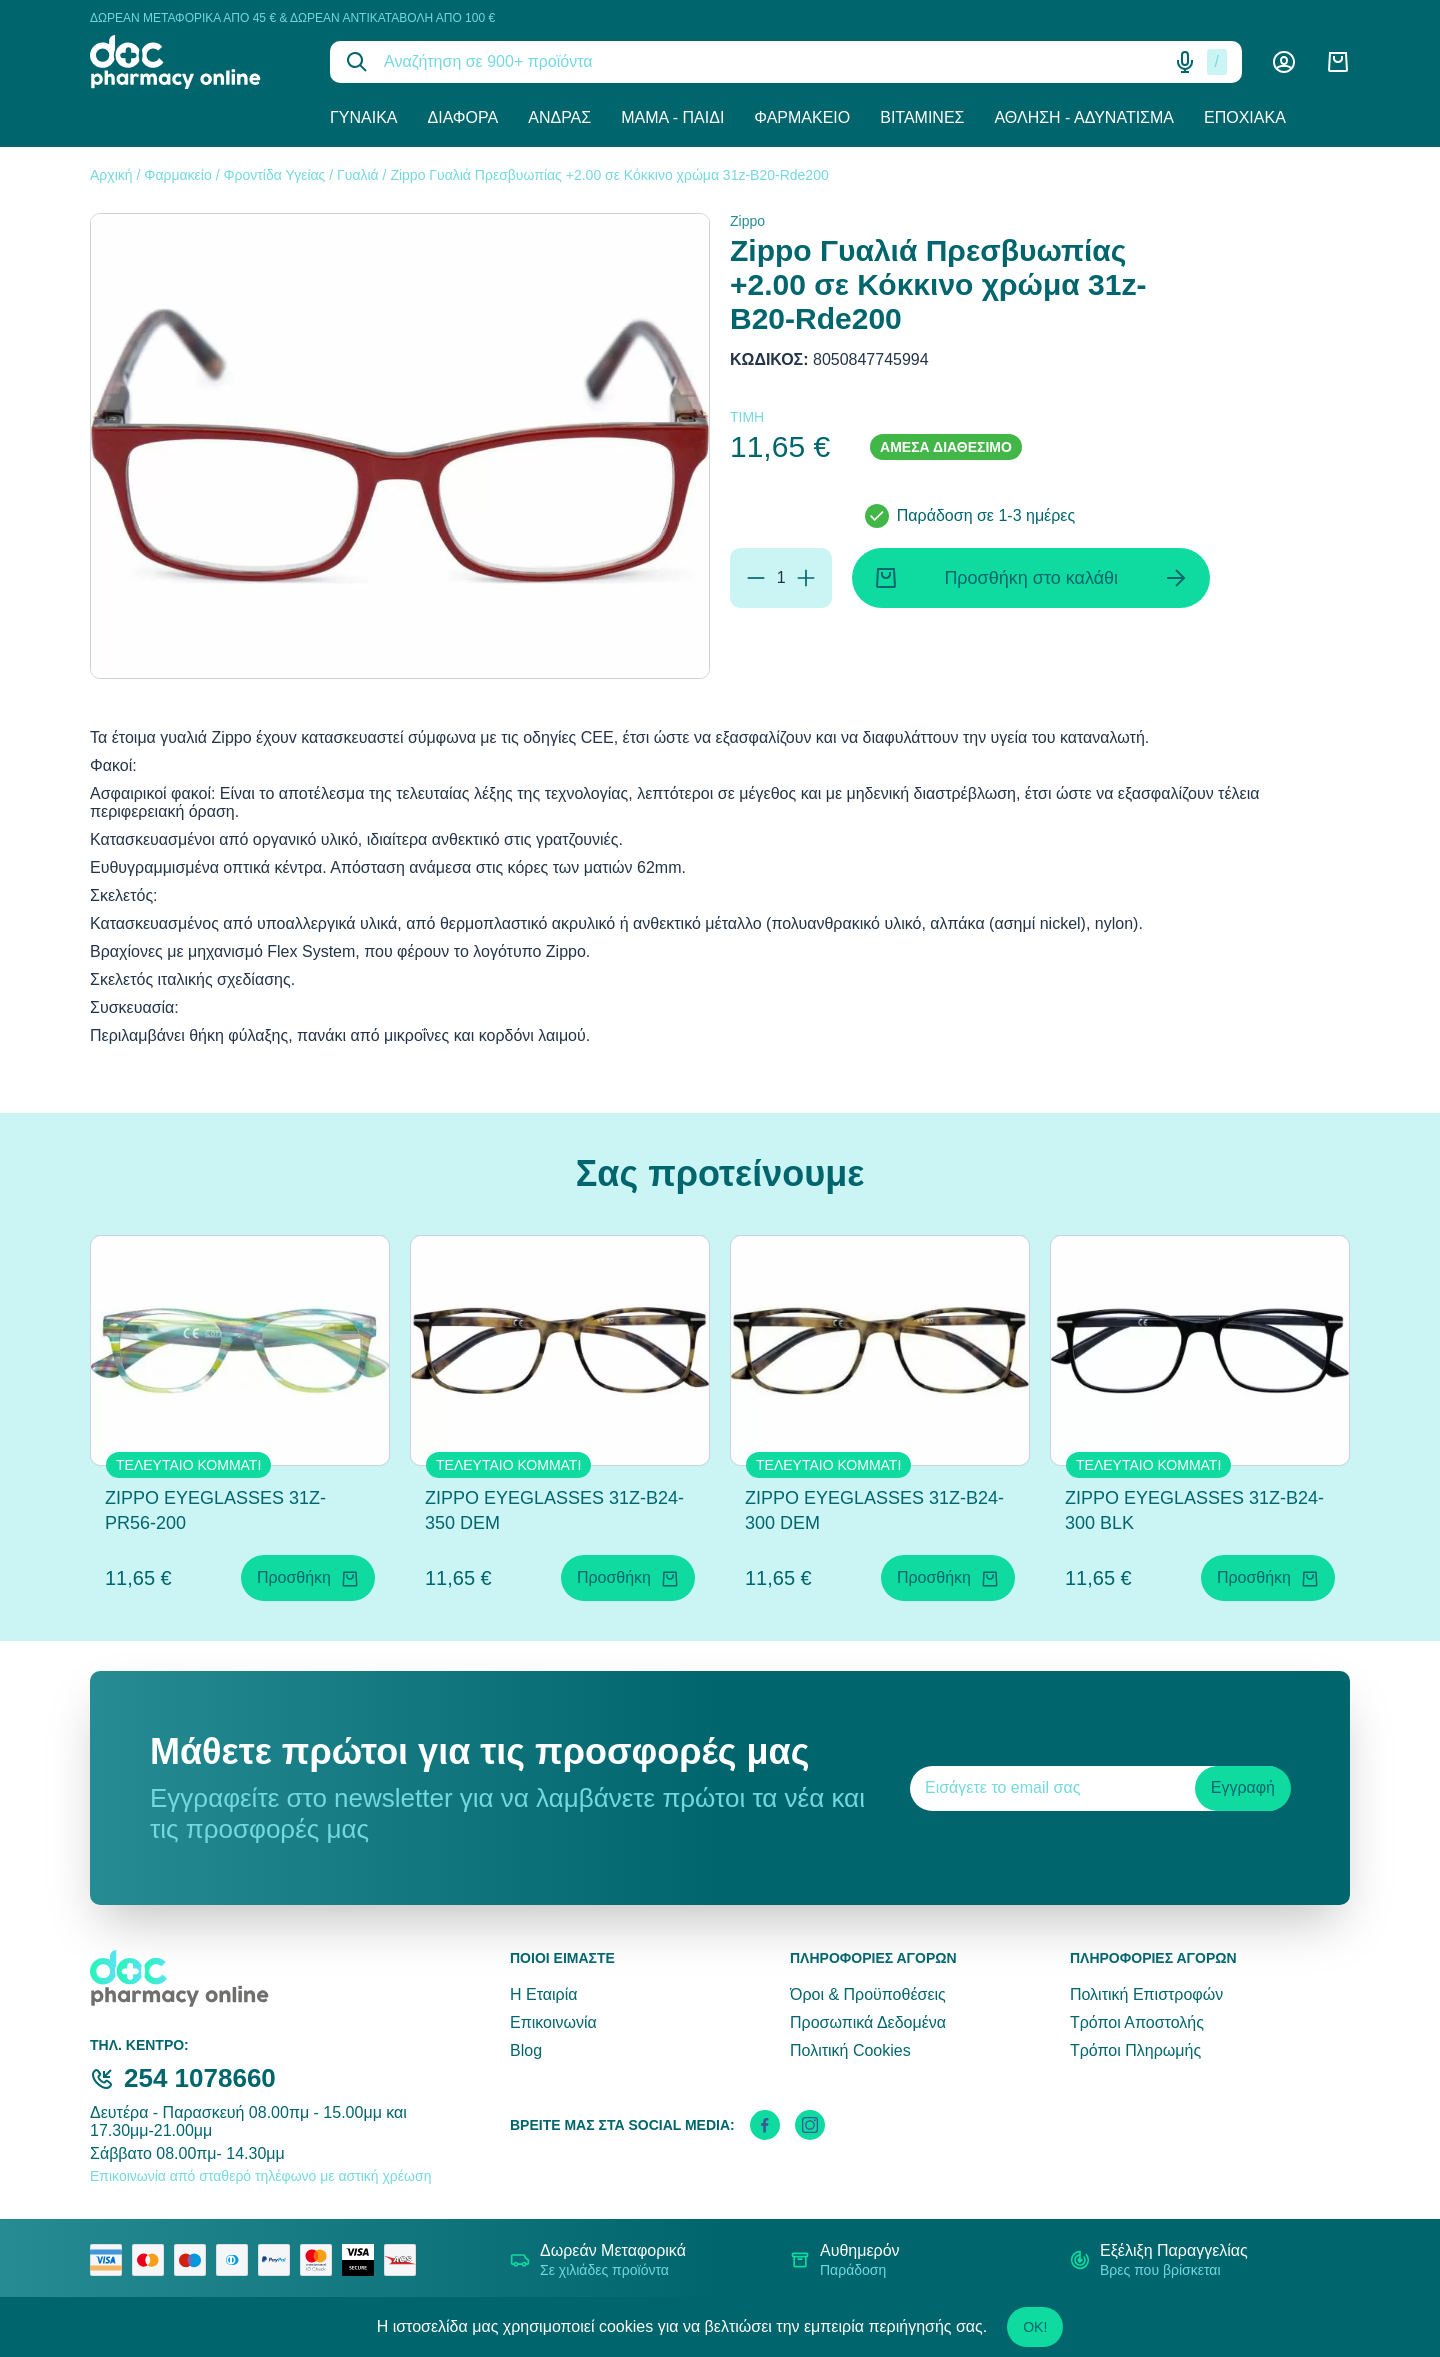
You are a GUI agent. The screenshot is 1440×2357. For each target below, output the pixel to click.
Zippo (747, 221)
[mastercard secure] (321, 2260)
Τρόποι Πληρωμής (1135, 2050)
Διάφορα (463, 117)
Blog (526, 2050)
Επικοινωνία (553, 2022)
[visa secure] (363, 2260)
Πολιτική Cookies (850, 2050)
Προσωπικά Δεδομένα (868, 2022)
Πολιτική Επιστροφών (1146, 1994)
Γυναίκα (364, 117)
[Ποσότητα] (781, 578)
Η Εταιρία (543, 1994)
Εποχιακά (1245, 117)
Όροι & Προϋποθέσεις (868, 1994)
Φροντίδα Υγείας (274, 175)
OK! (1035, 2327)
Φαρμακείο (802, 117)
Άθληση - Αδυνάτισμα (1084, 117)
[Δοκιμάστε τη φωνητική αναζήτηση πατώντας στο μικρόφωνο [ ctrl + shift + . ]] (1185, 62)
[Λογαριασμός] (1284, 62)
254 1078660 (200, 2078)
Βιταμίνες (922, 117)
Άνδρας (559, 117)
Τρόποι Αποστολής (1137, 2022)
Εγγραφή (1243, 1787)
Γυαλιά (358, 175)
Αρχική (111, 175)
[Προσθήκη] (806, 578)
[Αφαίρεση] (756, 578)
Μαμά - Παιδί (672, 117)
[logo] (195, 62)
